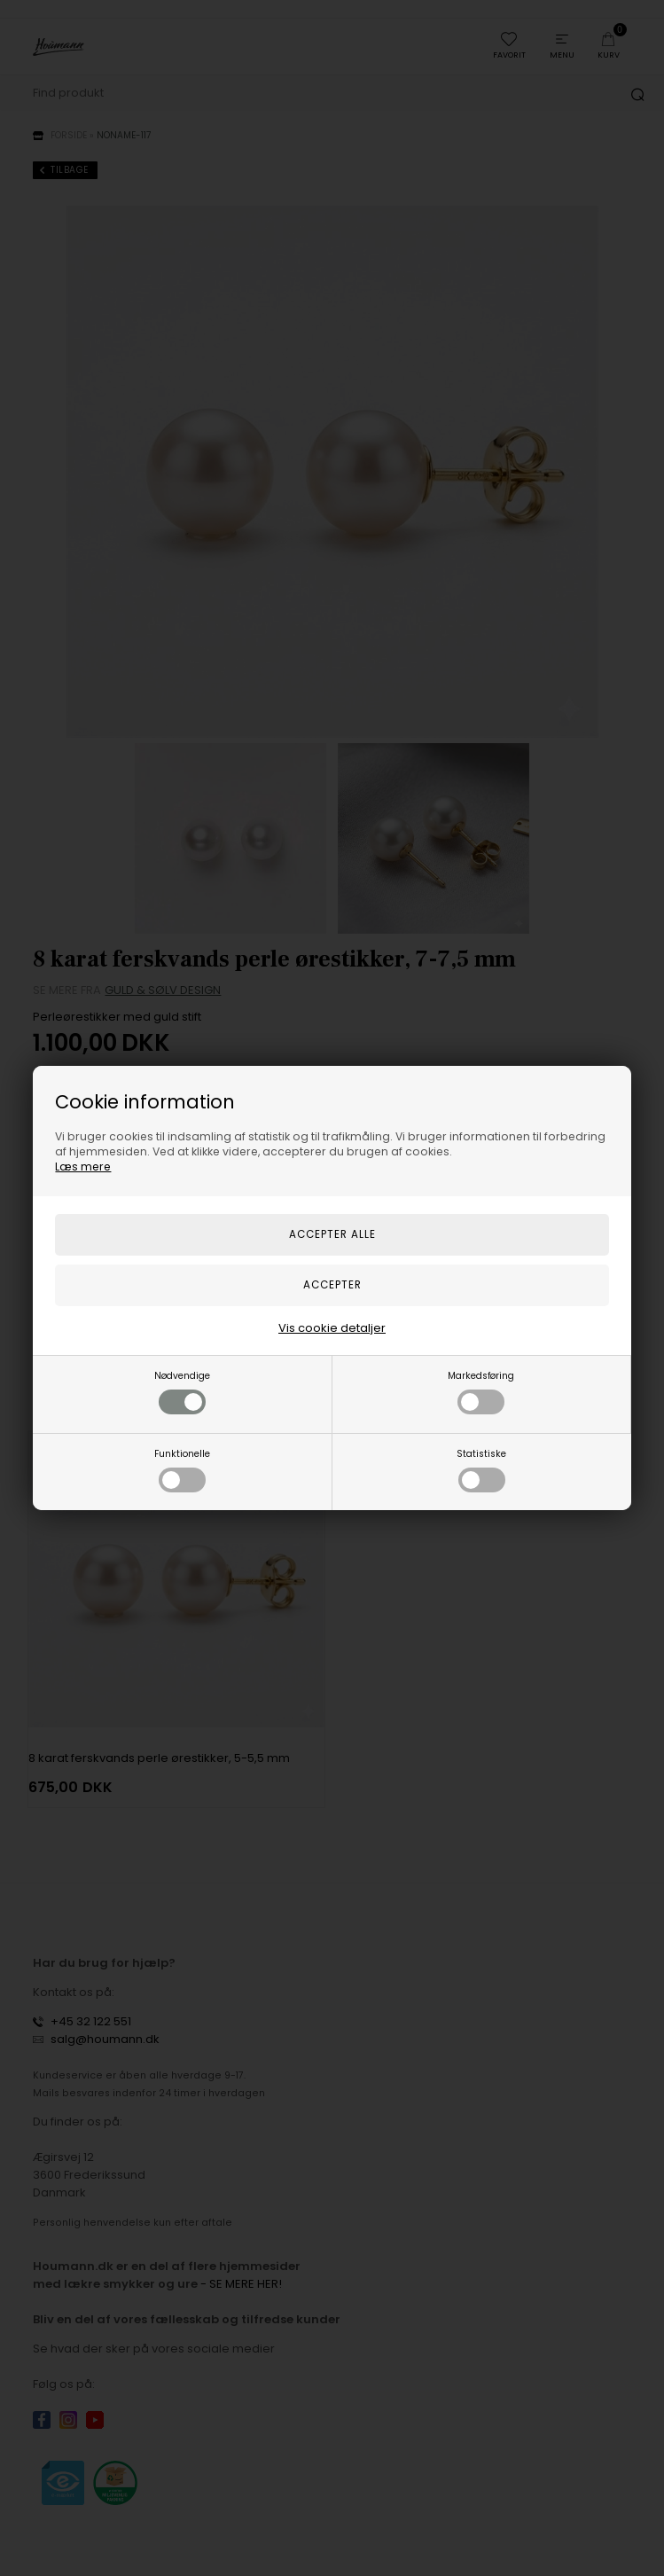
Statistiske (481, 1469)
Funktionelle (182, 1469)
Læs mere (83, 1166)
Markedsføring (481, 1391)
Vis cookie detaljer (332, 1327)
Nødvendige (182, 1391)
